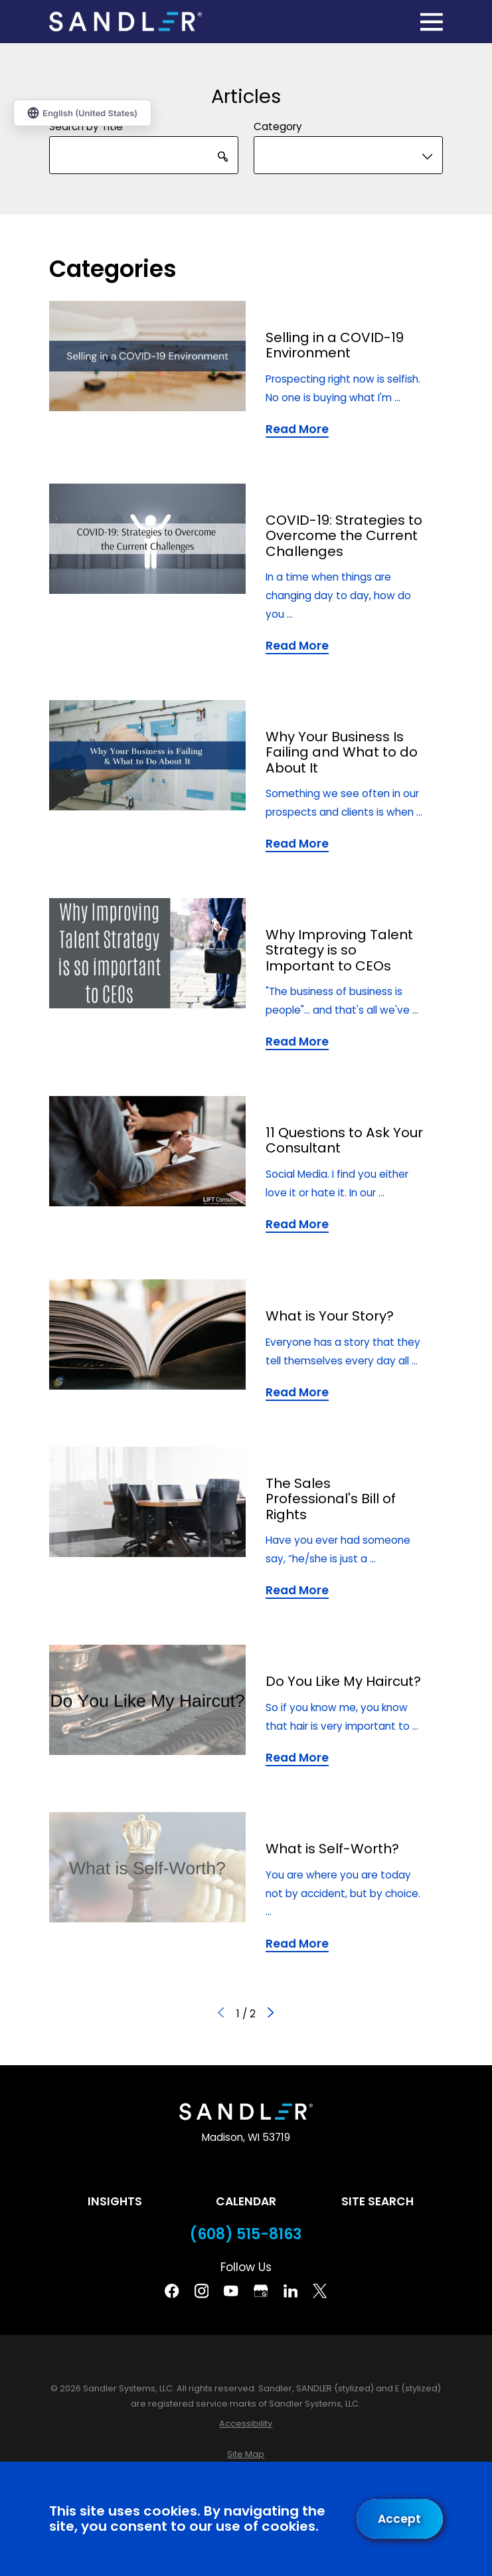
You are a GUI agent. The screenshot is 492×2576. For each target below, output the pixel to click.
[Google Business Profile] (261, 2291)
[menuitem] (246, 2423)
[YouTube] (231, 2291)
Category (278, 127)
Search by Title (86, 127)
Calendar (246, 2201)
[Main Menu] (431, 22)
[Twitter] (320, 2291)
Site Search (377, 2201)
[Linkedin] (291, 2291)
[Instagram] (202, 2291)
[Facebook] (172, 2291)
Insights (115, 2201)
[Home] (125, 21)
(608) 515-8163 (245, 2234)
